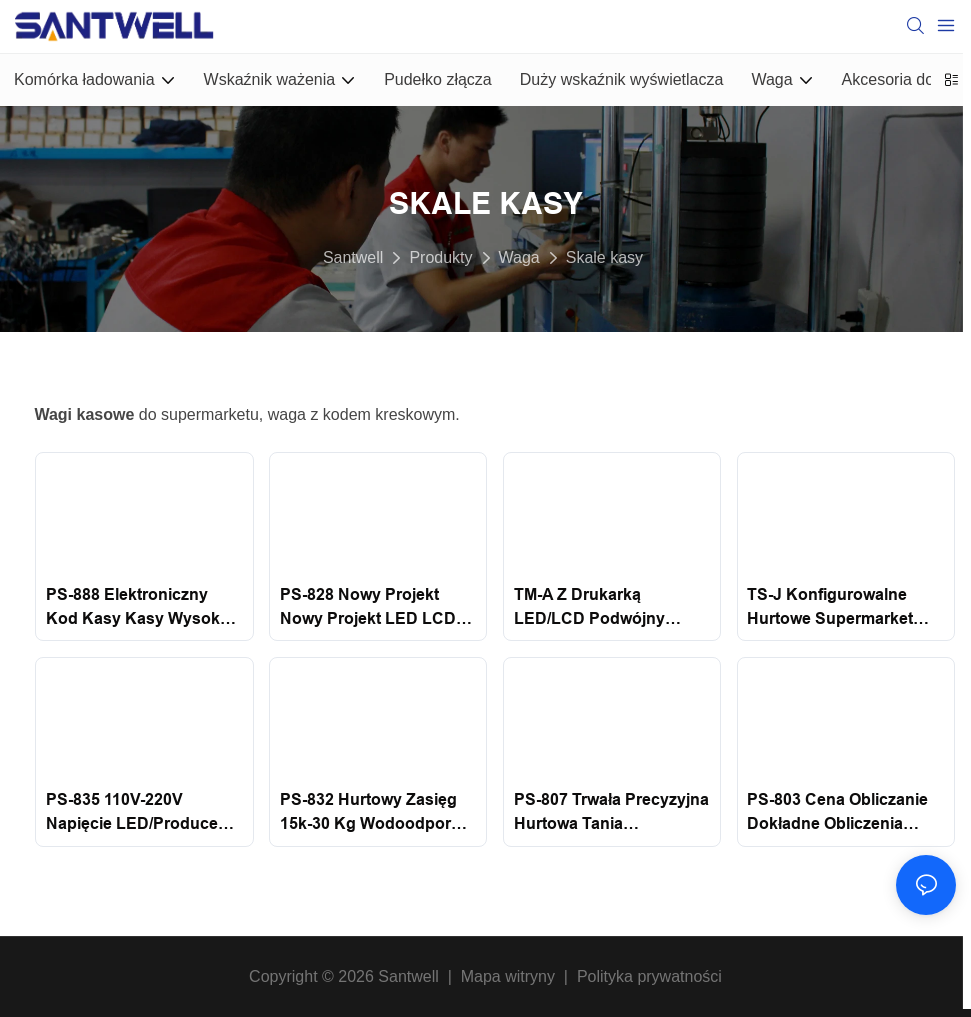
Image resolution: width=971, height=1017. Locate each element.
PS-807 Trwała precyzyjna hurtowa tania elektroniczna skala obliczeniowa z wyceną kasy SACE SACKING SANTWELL (611, 813)
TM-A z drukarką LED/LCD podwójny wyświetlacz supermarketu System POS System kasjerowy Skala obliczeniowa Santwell (603, 608)
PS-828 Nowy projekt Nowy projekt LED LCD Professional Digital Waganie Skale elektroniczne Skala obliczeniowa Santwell (368, 608)
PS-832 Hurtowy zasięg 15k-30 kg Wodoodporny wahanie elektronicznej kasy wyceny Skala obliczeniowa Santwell (375, 813)
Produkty (440, 257)
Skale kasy (604, 257)
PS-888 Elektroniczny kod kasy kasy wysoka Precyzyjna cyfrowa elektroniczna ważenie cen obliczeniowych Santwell (137, 608)
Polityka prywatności (649, 976)
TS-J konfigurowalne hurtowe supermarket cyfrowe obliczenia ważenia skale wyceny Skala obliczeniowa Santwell (834, 608)
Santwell (353, 257)
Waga (519, 257)
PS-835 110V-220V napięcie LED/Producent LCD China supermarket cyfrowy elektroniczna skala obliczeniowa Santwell (139, 813)
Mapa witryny (507, 976)
